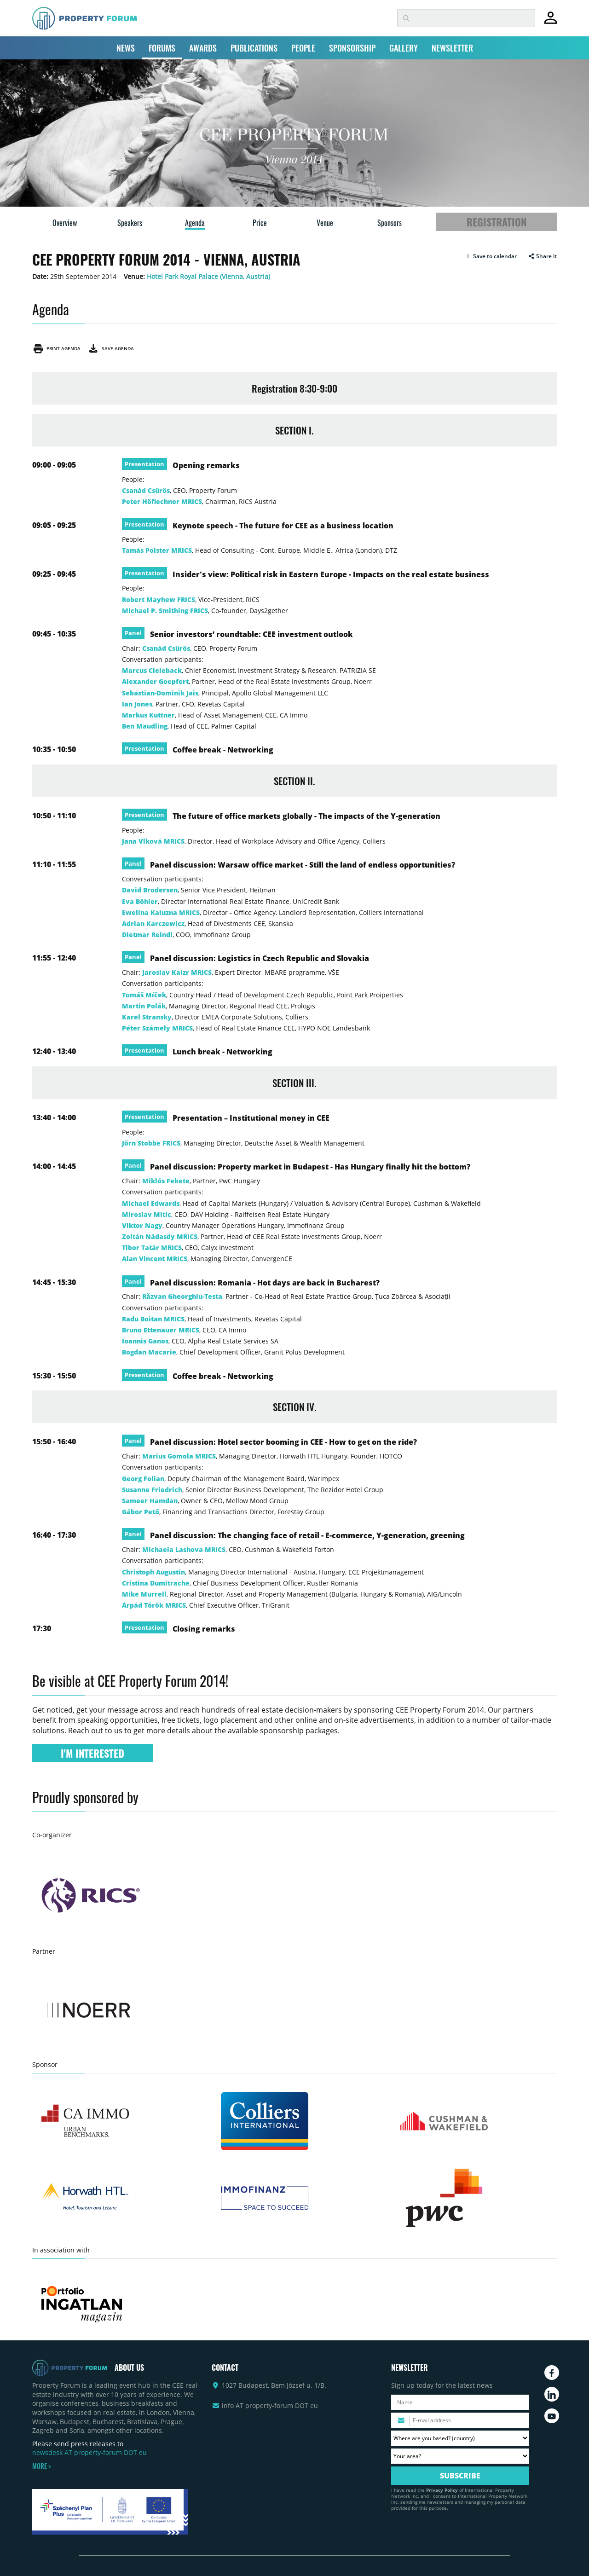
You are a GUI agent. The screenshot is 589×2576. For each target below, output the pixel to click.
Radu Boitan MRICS (153, 1318)
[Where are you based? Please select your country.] (460, 2438)
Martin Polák (144, 1005)
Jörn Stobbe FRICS (151, 1143)
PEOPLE (303, 48)
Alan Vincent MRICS (154, 1258)
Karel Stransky (147, 1017)
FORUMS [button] (162, 48)
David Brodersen (150, 890)
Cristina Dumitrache (156, 1583)
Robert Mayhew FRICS (158, 599)
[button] (491, 256)
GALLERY (403, 48)
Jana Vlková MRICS (153, 841)
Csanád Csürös (146, 490)
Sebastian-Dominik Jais (160, 693)
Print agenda (56, 348)
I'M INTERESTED (92, 1753)
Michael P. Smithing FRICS (165, 610)
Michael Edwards (150, 1203)
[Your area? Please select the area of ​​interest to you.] (460, 2456)
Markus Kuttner (148, 715)
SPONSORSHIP (352, 48)
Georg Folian (143, 1478)
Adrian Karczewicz (153, 923)
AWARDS (203, 48)
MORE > (41, 2466)
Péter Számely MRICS (157, 1028)
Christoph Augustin (153, 1572)
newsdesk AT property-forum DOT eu (89, 2452)
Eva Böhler (140, 901)
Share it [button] (542, 256)
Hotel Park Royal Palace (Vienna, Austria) (208, 276)
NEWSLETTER (452, 48)
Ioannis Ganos (145, 1341)
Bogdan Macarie (149, 1352)
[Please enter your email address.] (460, 2420)
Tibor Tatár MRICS (152, 1247)
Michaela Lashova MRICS (183, 1549)
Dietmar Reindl (147, 934)
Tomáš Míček (144, 994)
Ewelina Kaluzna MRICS (161, 912)
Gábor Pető (140, 1511)
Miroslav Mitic (146, 1214)
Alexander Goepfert (155, 681)
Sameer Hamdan (150, 1500)
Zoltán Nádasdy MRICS (159, 1236)
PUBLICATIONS (254, 48)
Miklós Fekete (166, 1180)
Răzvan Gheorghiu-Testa (182, 1296)
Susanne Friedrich (152, 1489)
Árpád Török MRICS (154, 1605)
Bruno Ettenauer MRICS (160, 1330)
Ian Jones (137, 704)
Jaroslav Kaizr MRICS (177, 972)
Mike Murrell (144, 1594)
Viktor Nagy (142, 1225)
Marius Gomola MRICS (179, 1456)
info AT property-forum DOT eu (270, 2405)
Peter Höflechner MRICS (162, 501)
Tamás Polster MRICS (157, 550)
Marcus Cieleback (152, 670)
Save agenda (110, 348)
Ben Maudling (144, 726)
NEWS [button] (125, 48)
